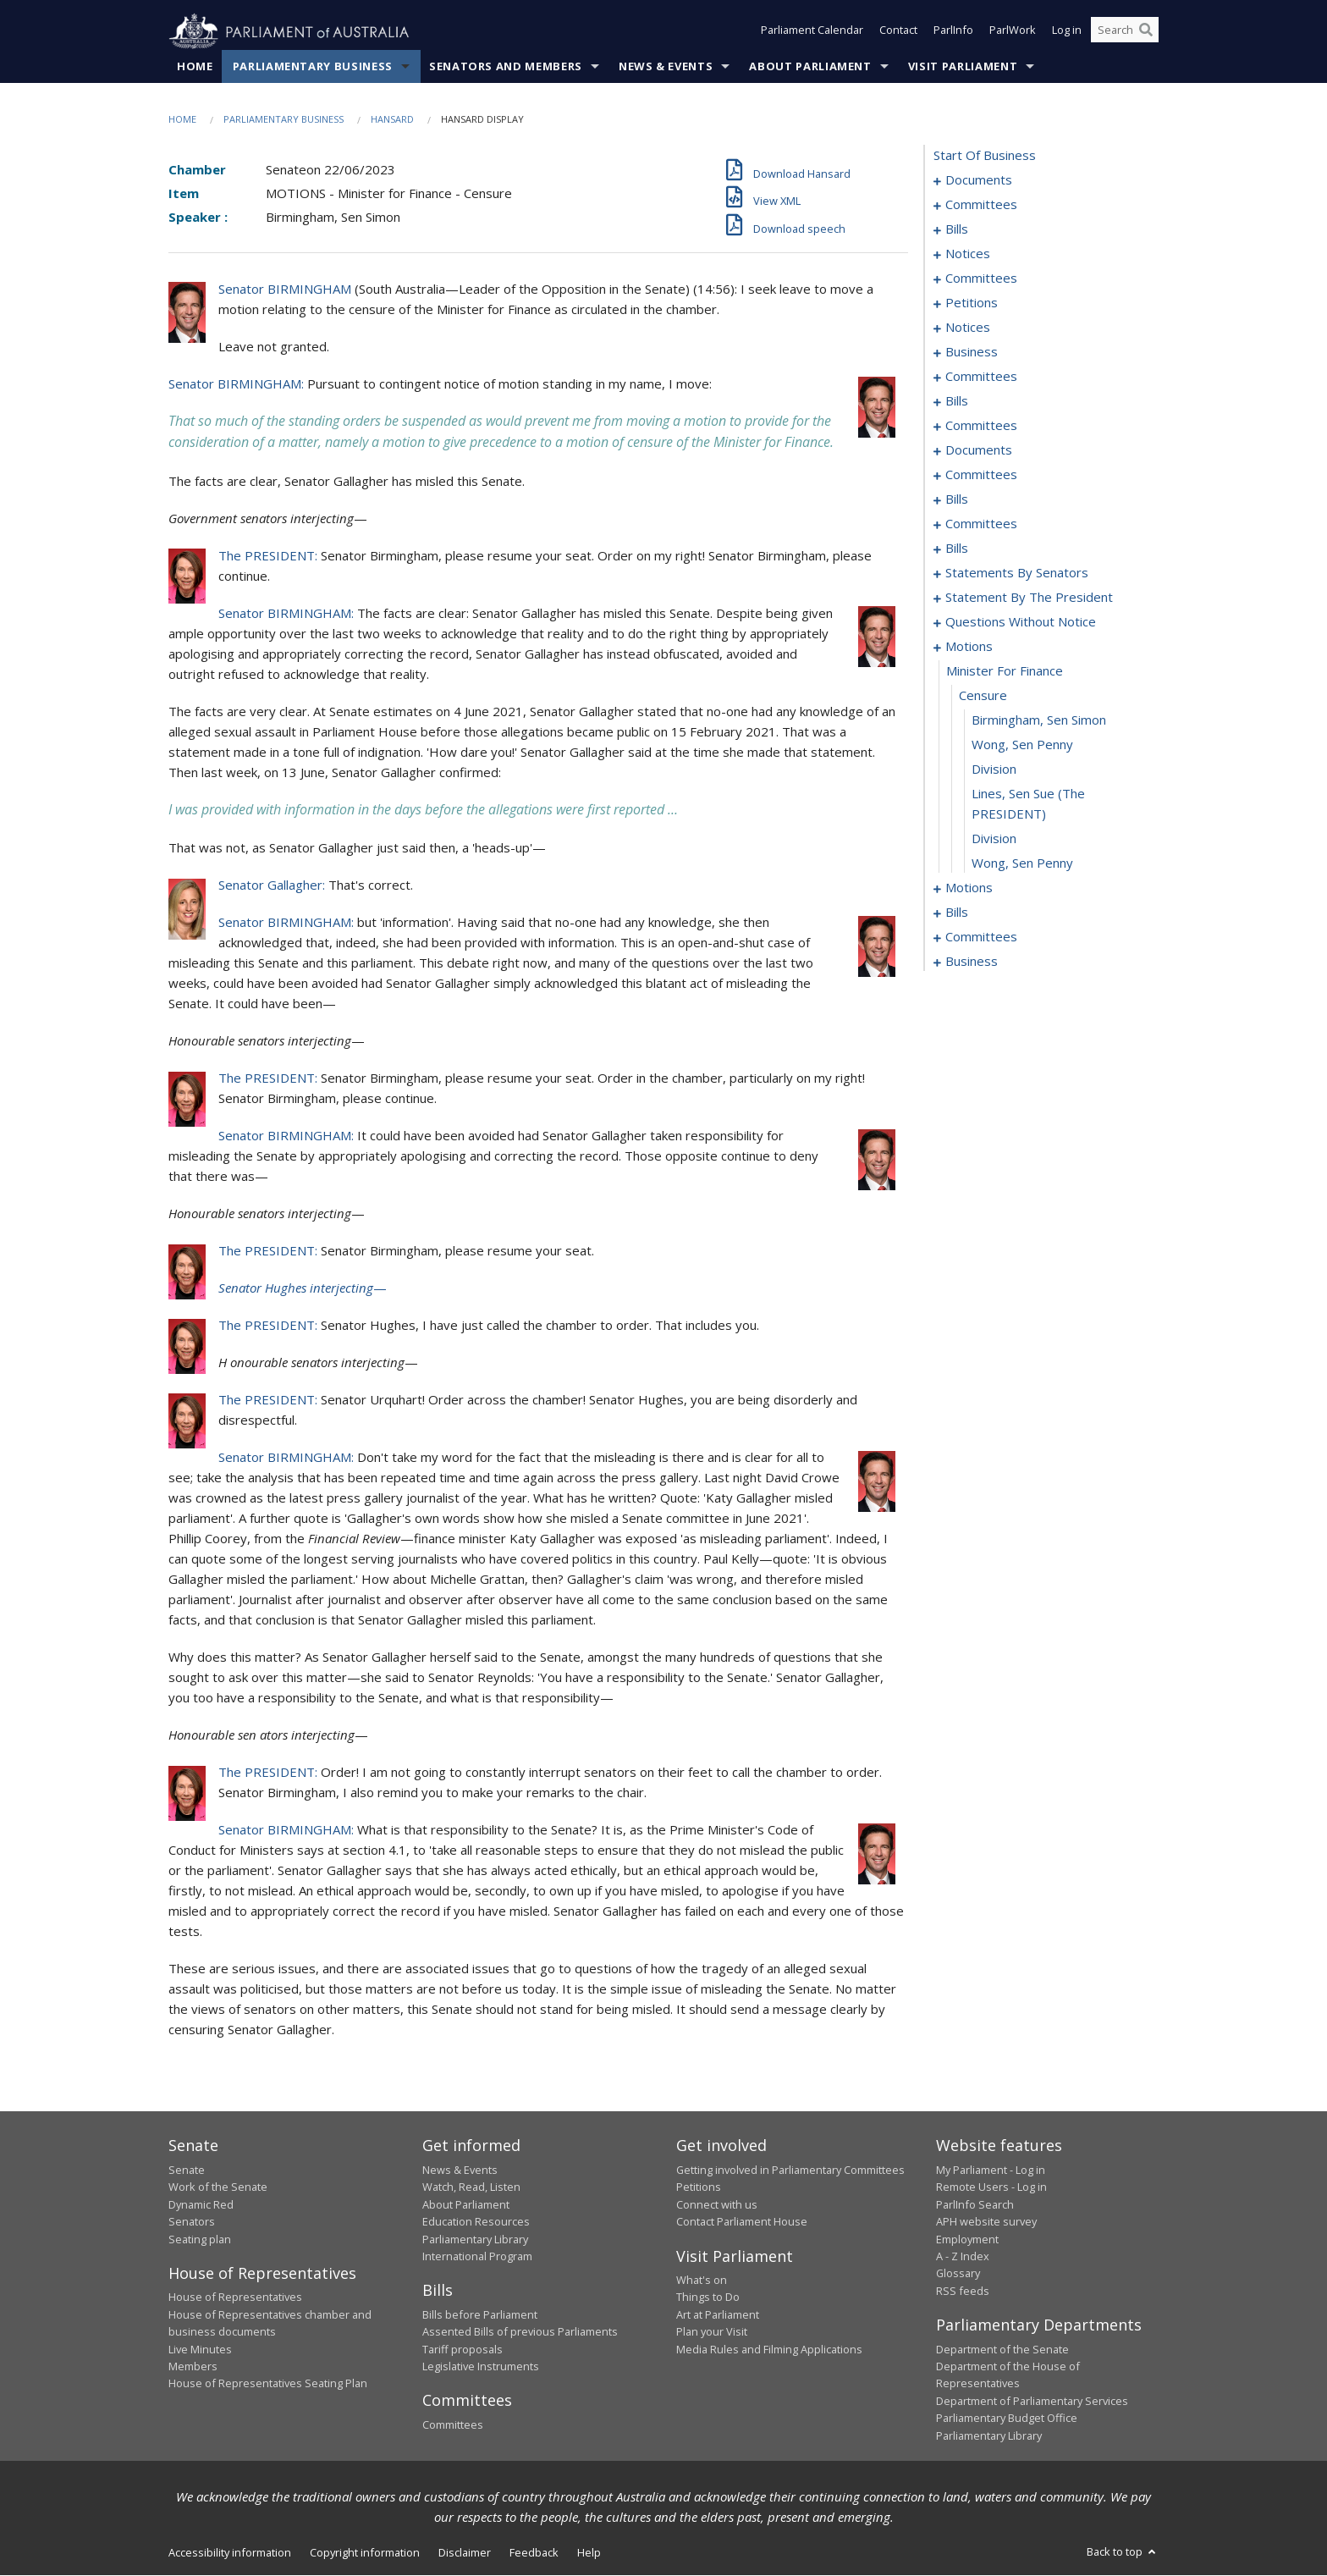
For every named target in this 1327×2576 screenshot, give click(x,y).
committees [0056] (981, 425)
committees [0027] (981, 278)
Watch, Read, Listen (471, 2187)
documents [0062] (978, 450)
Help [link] (589, 2553)
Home (195, 66)
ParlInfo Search (975, 2204)
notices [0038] (967, 327)
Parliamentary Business (313, 66)
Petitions (698, 2187)
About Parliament (810, 66)
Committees (452, 2425)
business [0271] (971, 961)
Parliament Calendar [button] (812, 32)
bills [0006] (956, 229)
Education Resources (476, 2222)
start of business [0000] (984, 155)
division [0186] (994, 769)
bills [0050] (956, 401)
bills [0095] (956, 548)
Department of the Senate (1002, 2349)
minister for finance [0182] (1004, 671)
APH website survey (986, 2222)
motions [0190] (969, 888)
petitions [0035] (971, 303)
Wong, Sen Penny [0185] (1022, 744)
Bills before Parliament (479, 2315)
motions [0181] (969, 646)
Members (192, 2367)
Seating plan (199, 2239)
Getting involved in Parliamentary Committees (790, 2170)
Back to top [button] (1123, 2552)
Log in (1067, 32)
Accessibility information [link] (229, 2553)
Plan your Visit (711, 2332)
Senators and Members (505, 66)
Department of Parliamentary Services (1032, 2400)
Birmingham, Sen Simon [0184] (1039, 720)
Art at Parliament (717, 2315)
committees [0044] (981, 376)
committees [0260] (981, 937)
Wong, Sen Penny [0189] (1022, 863)
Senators (191, 2222)
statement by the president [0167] (1029, 597)
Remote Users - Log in (991, 2187)
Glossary (958, 2273)
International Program (477, 2256)
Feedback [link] (534, 2553)
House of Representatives (235, 2297)
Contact (898, 32)
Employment (967, 2239)
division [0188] (994, 838)
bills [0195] (956, 912)
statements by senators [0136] (1016, 573)
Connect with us (716, 2204)
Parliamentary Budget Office (1006, 2418)
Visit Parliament (962, 66)
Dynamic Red (201, 2204)
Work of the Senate (217, 2187)
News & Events (666, 66)
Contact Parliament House (741, 2222)
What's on (701, 2280)
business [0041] (971, 352)
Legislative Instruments (480, 2367)
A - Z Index (962, 2256)
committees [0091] (981, 524)
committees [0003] (981, 204)
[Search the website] (1125, 32)
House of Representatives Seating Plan (267, 2383)
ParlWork (1012, 32)
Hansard (392, 119)
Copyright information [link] (365, 2553)
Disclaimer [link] (464, 2553)
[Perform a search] (1146, 32)
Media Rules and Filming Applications (769, 2349)
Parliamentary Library (475, 2239)
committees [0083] (981, 474)
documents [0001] (978, 180)
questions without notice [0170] (1020, 622)
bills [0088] (956, 499)
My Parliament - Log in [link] (990, 2170)
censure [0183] (983, 695)
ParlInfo (953, 32)
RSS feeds (962, 2290)
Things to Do (708, 2297)
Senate (186, 2170)
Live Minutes (200, 2349)
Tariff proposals (462, 2349)
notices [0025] (967, 253)
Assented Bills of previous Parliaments (520, 2332)
